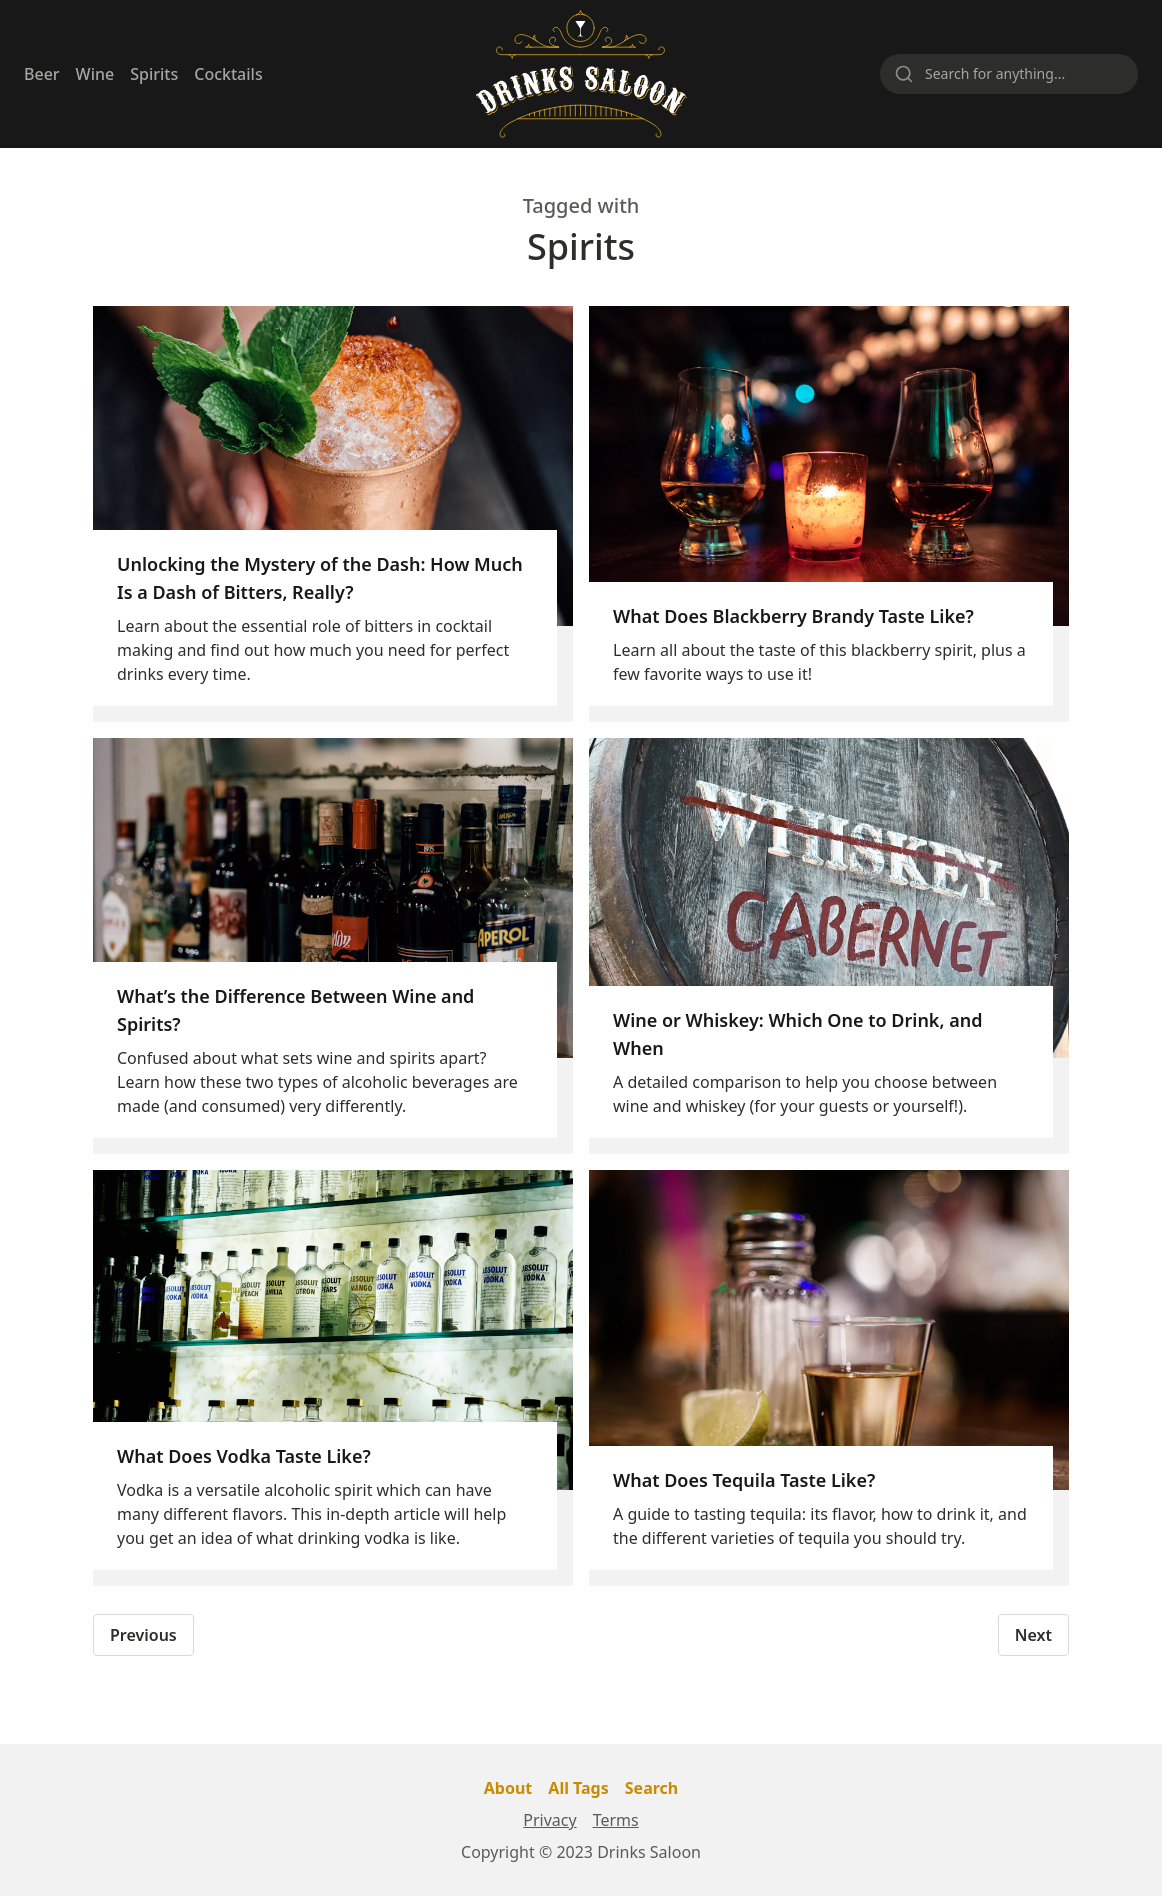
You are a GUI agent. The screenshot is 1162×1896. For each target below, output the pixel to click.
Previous (143, 1635)
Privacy (549, 1820)
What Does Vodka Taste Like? (244, 1456)
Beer (42, 74)
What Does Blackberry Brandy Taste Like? (793, 616)
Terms (616, 1820)
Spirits (154, 74)
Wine (95, 74)
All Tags (578, 1788)
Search (651, 1788)
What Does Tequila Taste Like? (744, 1480)
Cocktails (228, 74)
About (508, 1788)
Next (1033, 1635)
